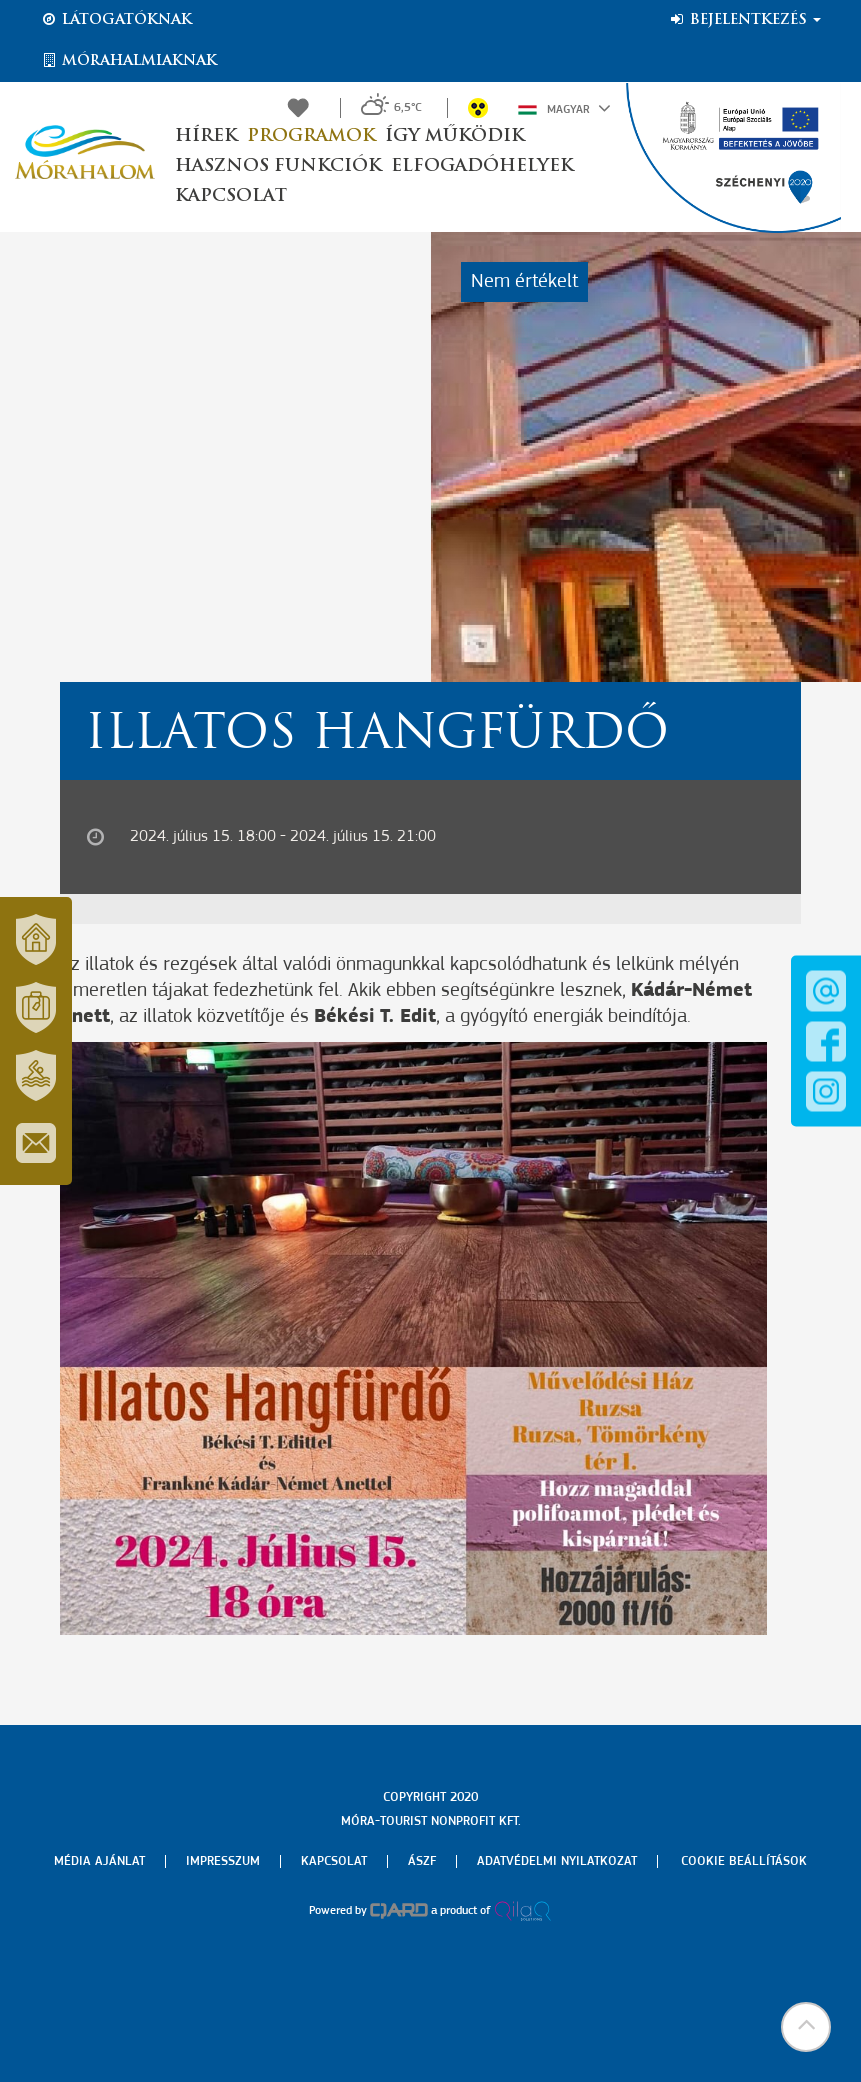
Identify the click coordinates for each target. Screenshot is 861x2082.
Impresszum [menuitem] (223, 1861)
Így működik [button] (454, 136)
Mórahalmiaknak (128, 61)
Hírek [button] (206, 136)
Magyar (564, 108)
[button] (806, 2027)
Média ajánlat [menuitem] (99, 1861)
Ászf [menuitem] (422, 1861)
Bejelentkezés (744, 20)
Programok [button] (311, 136)
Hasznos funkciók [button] (278, 166)
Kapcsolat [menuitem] (334, 1861)
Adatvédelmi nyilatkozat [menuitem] (557, 1861)
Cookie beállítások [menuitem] (744, 1861)
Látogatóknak (116, 20)
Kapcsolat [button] (231, 196)
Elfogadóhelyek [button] (482, 166)
